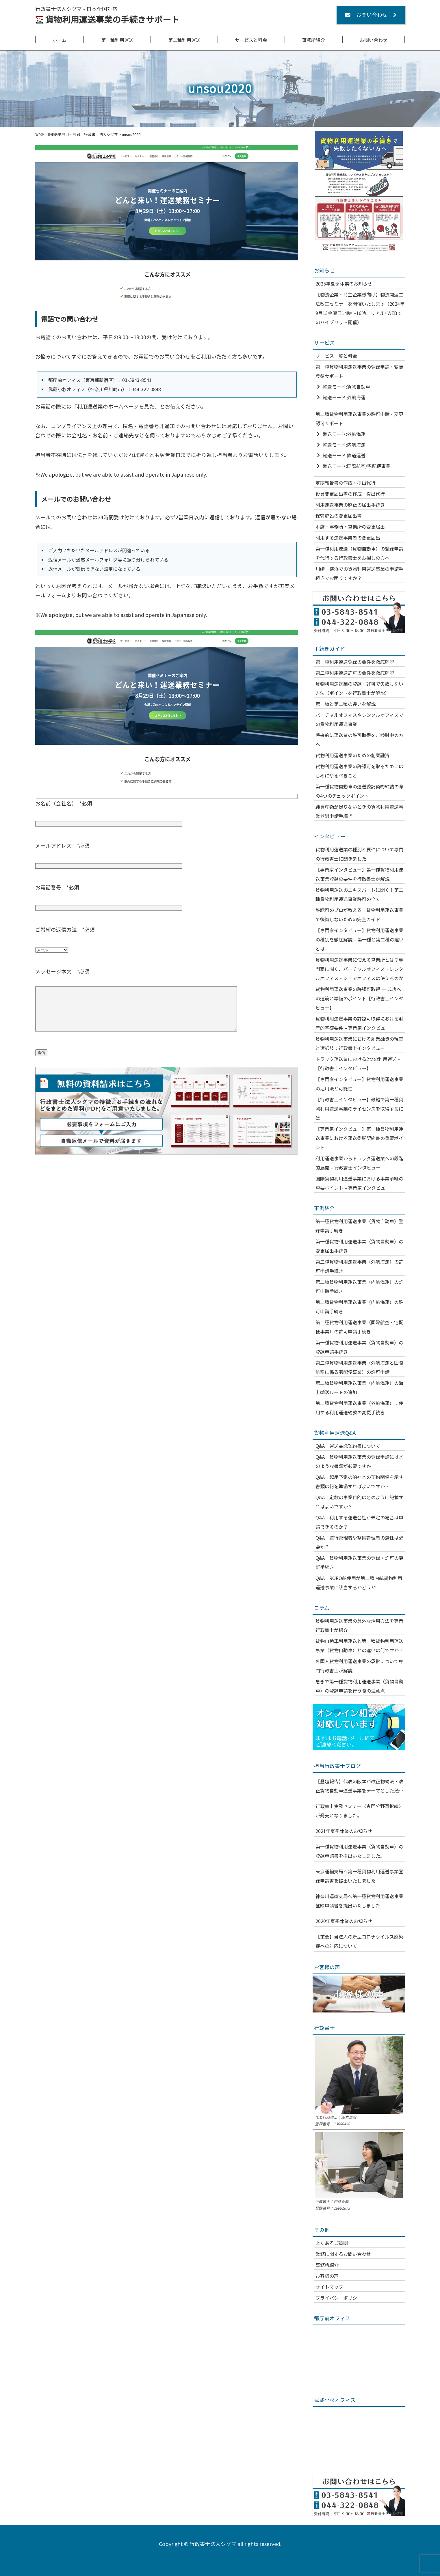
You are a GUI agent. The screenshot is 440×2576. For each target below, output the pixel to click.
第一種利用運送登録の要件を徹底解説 (354, 661)
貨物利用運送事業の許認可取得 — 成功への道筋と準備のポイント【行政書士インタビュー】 (359, 998)
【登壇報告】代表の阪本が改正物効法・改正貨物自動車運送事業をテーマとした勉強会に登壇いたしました (359, 1786)
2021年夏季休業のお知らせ (343, 1830)
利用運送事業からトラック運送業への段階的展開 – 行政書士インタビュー (359, 1163)
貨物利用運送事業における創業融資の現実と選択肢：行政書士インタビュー (359, 1043)
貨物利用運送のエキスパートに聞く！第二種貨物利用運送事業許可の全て (359, 894)
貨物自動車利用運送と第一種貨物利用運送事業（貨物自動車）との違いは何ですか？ (359, 1645)
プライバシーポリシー (338, 2297)
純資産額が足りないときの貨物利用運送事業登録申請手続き (359, 811)
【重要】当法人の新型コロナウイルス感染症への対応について (359, 1941)
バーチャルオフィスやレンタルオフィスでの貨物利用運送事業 (359, 719)
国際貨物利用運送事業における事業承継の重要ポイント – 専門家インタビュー (359, 1183)
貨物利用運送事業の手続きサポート (112, 19)
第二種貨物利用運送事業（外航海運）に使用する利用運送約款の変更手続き (359, 1408)
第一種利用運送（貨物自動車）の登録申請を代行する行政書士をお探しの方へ (359, 553)
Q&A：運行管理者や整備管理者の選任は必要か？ (359, 1542)
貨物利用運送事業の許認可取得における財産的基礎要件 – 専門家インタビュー (359, 1023)
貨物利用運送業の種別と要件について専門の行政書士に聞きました (359, 854)
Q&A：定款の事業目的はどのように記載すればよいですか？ (359, 1502)
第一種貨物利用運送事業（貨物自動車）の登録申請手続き (359, 1347)
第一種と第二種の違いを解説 (345, 703)
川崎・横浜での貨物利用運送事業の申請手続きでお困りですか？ (359, 573)
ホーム (59, 39)
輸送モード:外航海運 (344, 397)
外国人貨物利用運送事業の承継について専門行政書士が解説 (359, 1666)
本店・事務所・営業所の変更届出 (350, 526)
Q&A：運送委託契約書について (347, 1445)
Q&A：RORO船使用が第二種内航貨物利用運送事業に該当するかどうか (358, 1583)
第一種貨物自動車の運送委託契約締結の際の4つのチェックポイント (359, 791)
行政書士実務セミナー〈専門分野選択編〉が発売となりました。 (359, 1811)
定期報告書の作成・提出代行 (345, 482)
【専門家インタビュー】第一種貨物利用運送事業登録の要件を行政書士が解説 (359, 874)
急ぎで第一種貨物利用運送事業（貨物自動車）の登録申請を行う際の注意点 (359, 1686)
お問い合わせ (373, 39)
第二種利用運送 (184, 39)
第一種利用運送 (117, 39)
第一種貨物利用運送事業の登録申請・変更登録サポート (359, 371)
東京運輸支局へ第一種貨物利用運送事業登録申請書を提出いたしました (359, 1876)
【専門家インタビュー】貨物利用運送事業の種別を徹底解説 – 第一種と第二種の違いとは (359, 939)
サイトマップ (329, 2286)
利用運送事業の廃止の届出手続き (350, 504)
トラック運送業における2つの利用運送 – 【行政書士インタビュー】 (357, 1063)
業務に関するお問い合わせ (343, 2253)
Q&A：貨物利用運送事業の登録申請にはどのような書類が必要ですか (359, 1461)
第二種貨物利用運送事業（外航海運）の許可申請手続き (359, 1266)
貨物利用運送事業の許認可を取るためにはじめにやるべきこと (359, 771)
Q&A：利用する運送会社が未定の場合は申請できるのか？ (359, 1522)
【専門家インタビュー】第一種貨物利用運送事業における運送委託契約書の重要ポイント (359, 1138)
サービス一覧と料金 (336, 355)
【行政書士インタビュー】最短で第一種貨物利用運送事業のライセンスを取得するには (359, 1108)
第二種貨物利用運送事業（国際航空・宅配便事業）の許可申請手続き (359, 1327)
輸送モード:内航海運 (344, 444)
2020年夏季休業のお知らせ (343, 1920)
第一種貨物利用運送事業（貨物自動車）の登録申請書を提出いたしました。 (359, 1851)
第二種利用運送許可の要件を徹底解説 (354, 672)
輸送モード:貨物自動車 (346, 386)
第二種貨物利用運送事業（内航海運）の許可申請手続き (359, 1286)
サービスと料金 (251, 39)
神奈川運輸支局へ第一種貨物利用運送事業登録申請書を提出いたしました (359, 1901)
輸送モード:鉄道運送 (344, 455)
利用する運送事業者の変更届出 (347, 537)
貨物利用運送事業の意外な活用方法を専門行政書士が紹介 (359, 1625)
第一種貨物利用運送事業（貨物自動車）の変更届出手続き (359, 1246)
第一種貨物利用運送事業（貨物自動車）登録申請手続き (359, 1226)
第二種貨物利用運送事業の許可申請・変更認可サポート (359, 419)
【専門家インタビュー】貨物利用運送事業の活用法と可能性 (359, 1084)
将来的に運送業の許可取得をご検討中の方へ (359, 740)
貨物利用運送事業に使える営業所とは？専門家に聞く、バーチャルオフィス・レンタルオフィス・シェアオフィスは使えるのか (359, 969)
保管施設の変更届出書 (338, 515)
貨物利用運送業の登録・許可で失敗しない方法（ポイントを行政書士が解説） (359, 688)
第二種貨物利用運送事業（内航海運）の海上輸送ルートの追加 (359, 1387)
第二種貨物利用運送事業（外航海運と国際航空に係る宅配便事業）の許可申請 (359, 1367)
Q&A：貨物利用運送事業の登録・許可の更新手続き (359, 1562)
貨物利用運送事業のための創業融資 (352, 755)
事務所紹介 (313, 39)
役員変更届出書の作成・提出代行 (350, 493)
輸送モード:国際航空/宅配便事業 (356, 465)
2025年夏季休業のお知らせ (343, 283)
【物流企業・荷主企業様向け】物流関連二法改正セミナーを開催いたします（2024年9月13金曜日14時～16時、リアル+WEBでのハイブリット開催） (359, 308)
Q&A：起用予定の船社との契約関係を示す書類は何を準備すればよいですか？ (359, 1481)
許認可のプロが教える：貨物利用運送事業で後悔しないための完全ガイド (359, 914)
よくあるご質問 (331, 2242)
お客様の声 (327, 2275)
